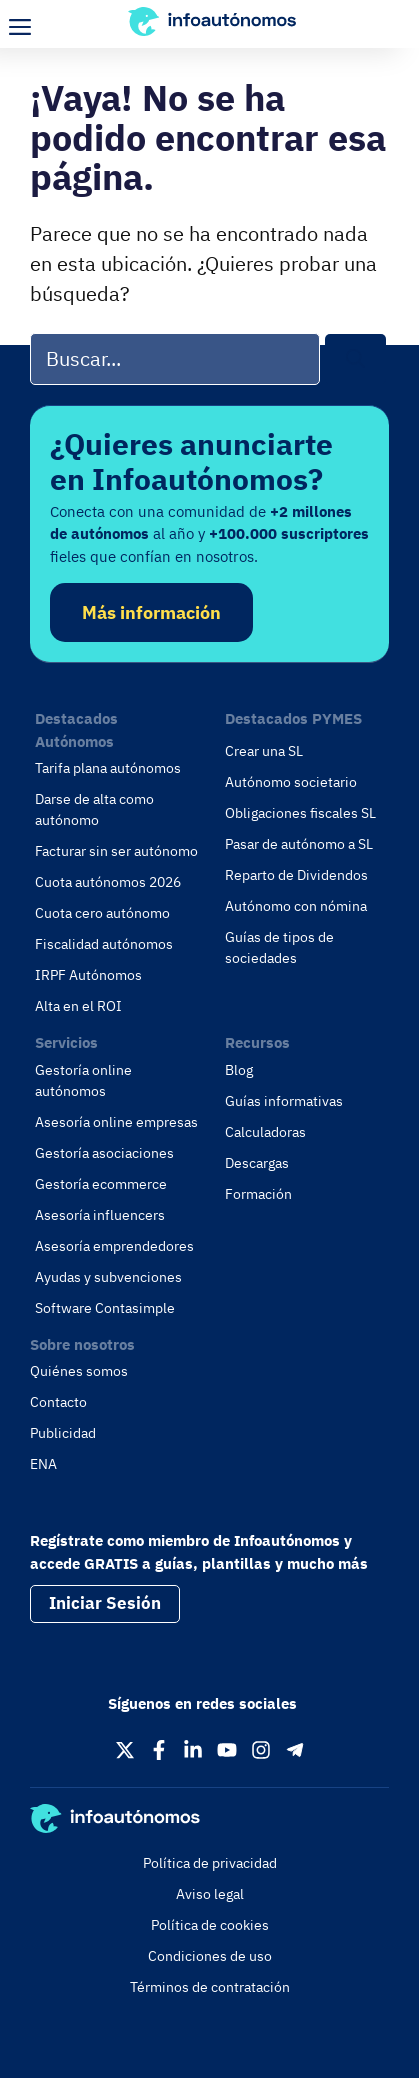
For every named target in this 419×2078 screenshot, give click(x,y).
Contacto (58, 1402)
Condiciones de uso (210, 1956)
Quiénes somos (79, 1371)
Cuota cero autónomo (102, 913)
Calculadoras (265, 1132)
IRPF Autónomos (88, 975)
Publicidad (63, 1433)
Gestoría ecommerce (101, 1184)
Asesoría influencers (100, 1215)
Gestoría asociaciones (104, 1153)
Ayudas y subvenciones (108, 1277)
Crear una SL (264, 751)
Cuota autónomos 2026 (108, 882)
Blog (239, 1070)
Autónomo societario (291, 782)
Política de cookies (210, 1925)
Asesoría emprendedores (114, 1246)
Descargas (257, 1163)
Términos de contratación (210, 1987)
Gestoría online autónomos (83, 1080)
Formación (258, 1194)
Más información (151, 612)
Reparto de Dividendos (296, 875)
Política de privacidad (210, 1863)
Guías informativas (284, 1101)
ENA (43, 1464)
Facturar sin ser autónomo (116, 851)
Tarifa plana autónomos (108, 768)
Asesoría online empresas (116, 1122)
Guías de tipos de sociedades (279, 947)
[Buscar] (355, 359)
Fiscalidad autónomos (104, 944)
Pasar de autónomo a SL (299, 844)
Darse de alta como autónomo (94, 809)
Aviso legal (210, 1894)
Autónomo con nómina (296, 906)
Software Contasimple (105, 1308)
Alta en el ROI (78, 1006)
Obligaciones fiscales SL (300, 813)
